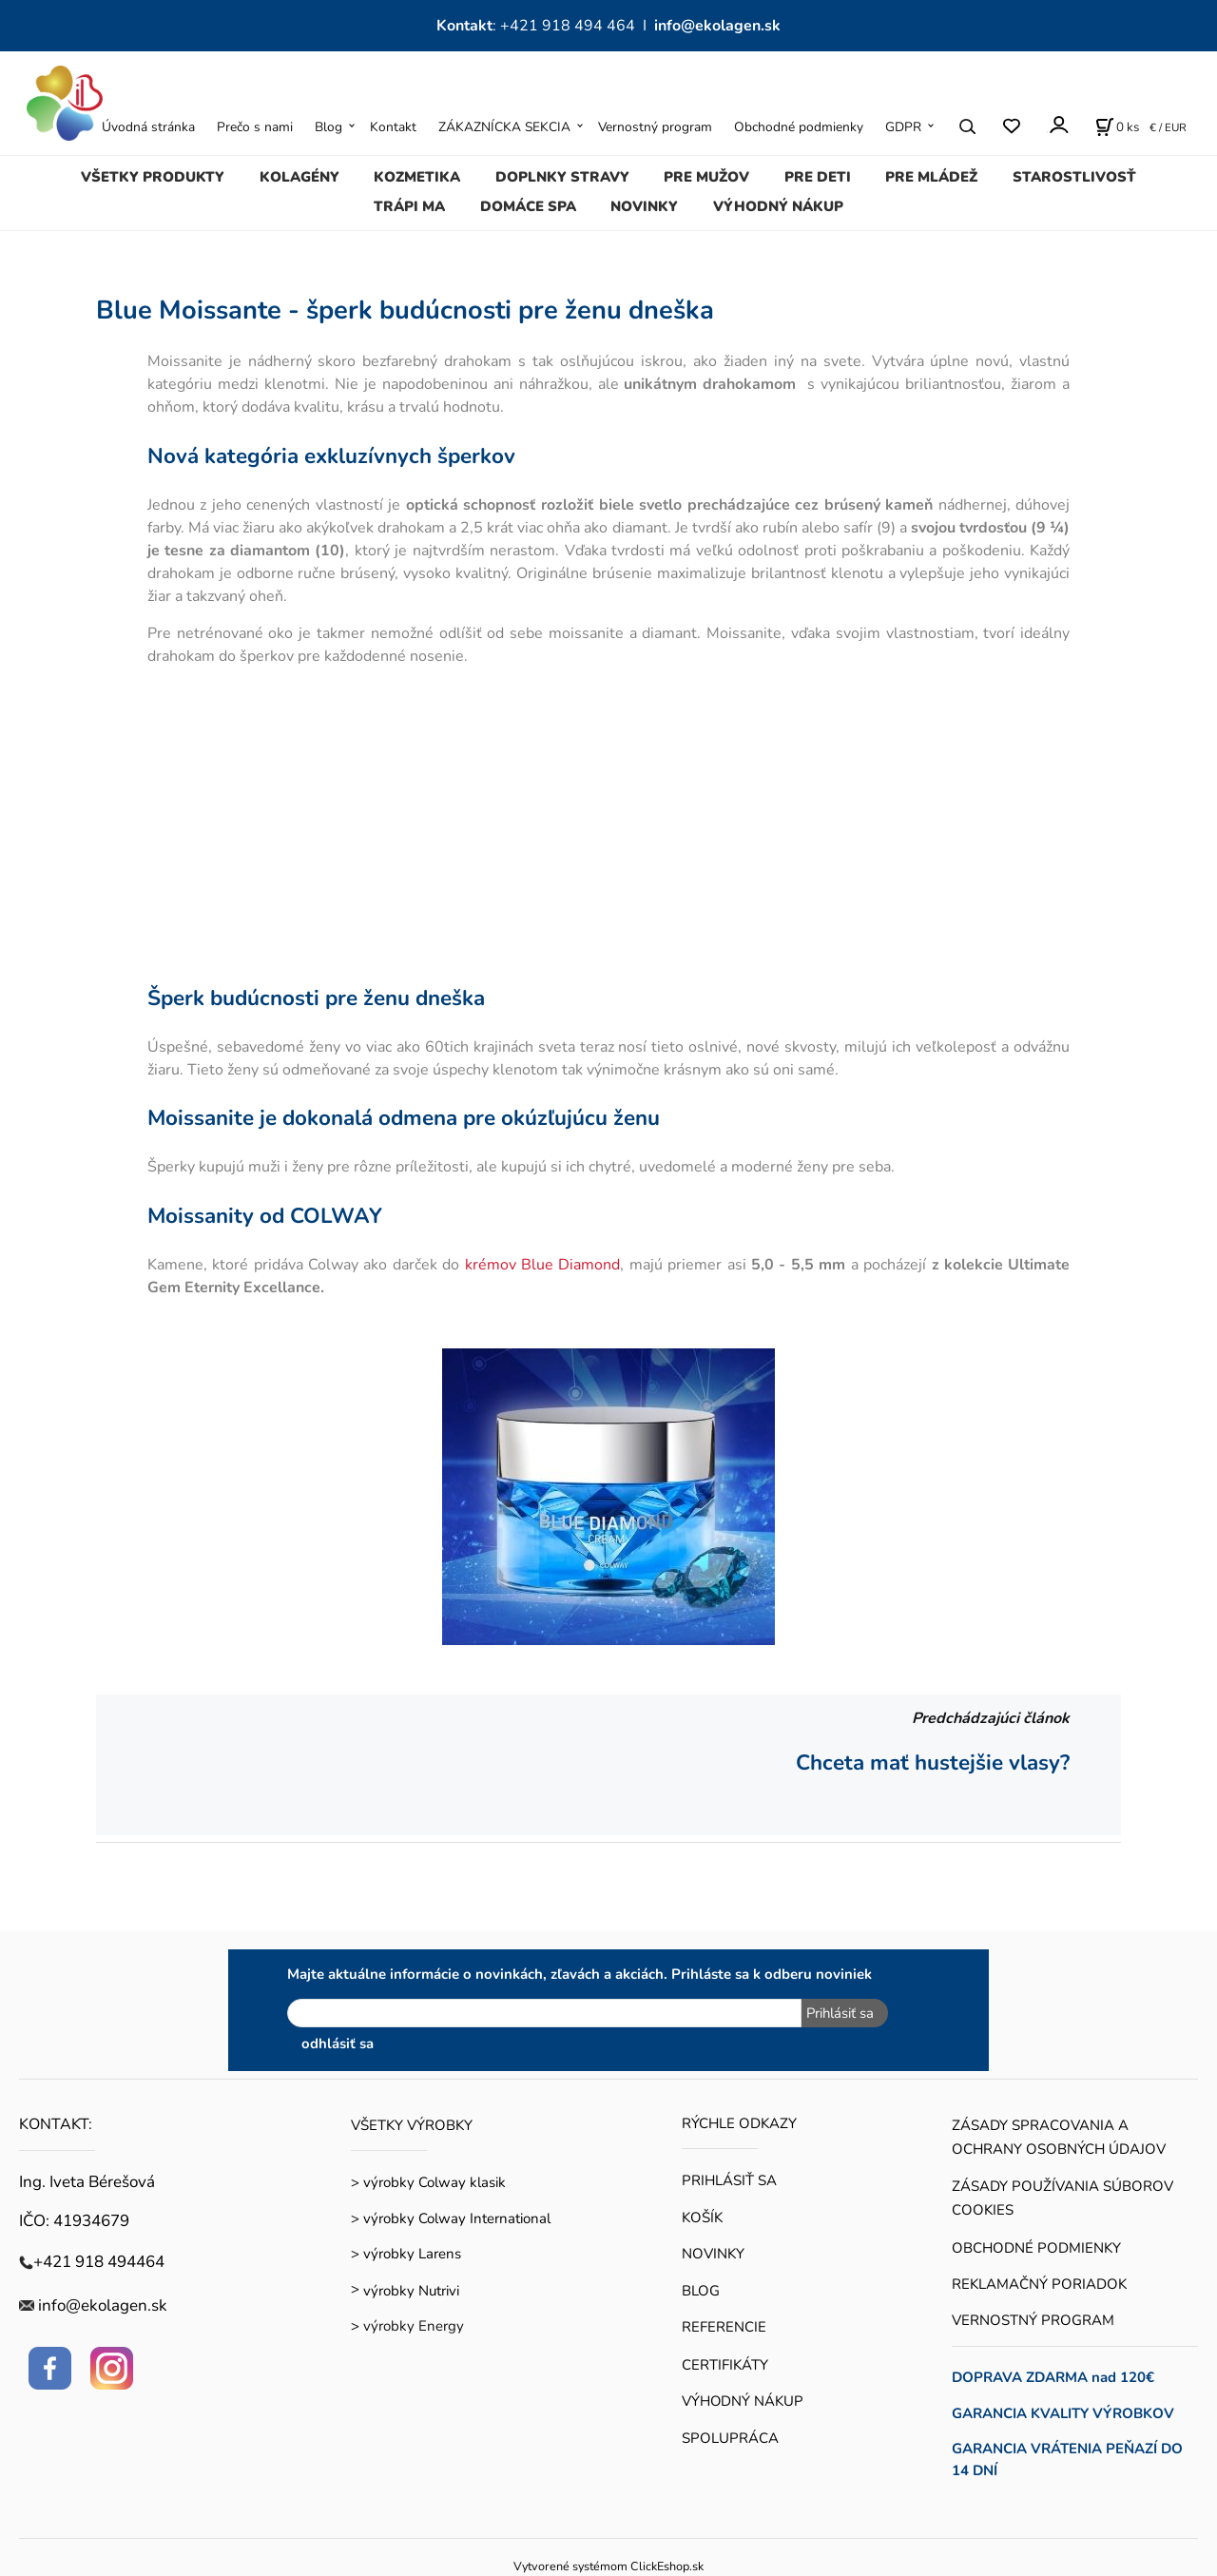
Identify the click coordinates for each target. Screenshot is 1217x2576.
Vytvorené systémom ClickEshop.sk (608, 2566)
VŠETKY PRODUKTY (152, 176)
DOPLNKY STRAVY (562, 176)
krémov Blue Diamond (543, 1264)
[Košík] (1117, 126)
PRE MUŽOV (706, 176)
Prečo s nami (255, 127)
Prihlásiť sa (840, 2013)
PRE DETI (817, 176)
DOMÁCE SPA (528, 206)
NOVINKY (644, 206)
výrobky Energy (413, 2325)
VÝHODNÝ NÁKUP (778, 206)
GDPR (903, 127)
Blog (328, 127)
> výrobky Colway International (451, 2217)
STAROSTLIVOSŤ (1074, 176)
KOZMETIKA (417, 176)
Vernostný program (655, 127)
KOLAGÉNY (299, 176)
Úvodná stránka (148, 127)
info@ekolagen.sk (717, 25)
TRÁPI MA (409, 206)
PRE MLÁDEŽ (931, 176)
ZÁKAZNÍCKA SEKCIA (504, 127)
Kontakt (393, 127)
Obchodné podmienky (798, 127)
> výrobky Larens (406, 2253)
